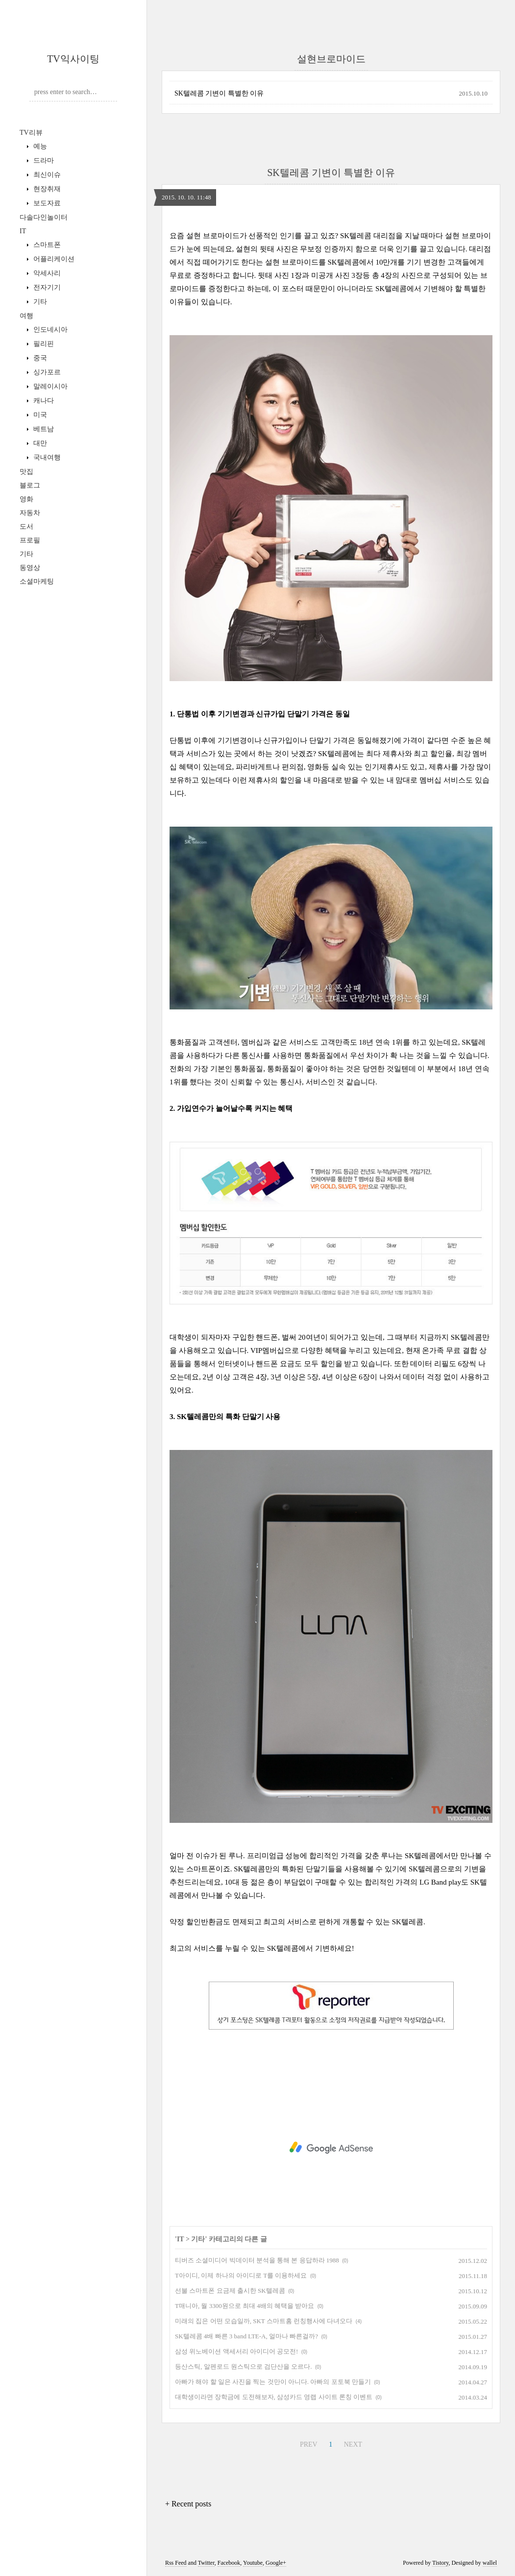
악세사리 (46, 273)
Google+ (276, 2562)
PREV (307, 2443)
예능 (39, 146)
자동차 (30, 512)
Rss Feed (176, 2562)
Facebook (229, 2562)
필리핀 (42, 343)
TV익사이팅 (73, 58)
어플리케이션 (52, 259)
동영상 (30, 567)
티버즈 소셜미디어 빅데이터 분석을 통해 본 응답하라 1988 (257, 2260)
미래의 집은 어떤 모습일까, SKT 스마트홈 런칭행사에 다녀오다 (263, 2321)
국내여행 (46, 457)
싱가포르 (46, 372)
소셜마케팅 (37, 581)
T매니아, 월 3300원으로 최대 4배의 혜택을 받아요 (244, 2305)
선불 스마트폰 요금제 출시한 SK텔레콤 (230, 2290)
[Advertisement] (331, 2147)
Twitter (206, 2562)
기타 (39, 301)
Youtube (253, 2562)
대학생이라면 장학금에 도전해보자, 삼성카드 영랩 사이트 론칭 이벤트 (273, 2397)
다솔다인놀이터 (44, 217)
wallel (490, 2562)
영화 (26, 499)
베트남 (42, 429)
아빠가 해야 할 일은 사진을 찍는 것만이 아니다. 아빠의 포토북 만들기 (273, 2381)
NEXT (352, 2443)
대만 (39, 443)
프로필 (30, 540)
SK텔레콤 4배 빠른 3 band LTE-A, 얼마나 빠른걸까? (246, 2336)
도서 (26, 526)
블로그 (30, 485)
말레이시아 (49, 386)
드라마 (42, 160)
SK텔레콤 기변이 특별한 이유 (219, 93)
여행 (26, 315)
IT (23, 231)
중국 (39, 358)
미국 (39, 414)
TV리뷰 (31, 132)
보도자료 (46, 203)
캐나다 (42, 400)
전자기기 (46, 287)
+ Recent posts (188, 2504)
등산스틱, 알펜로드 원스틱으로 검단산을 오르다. (243, 2366)
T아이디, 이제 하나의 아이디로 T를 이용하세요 (241, 2275)
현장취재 (46, 189)
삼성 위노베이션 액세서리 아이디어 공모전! (236, 2351)
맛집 (26, 471)
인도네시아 (49, 329)
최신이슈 (46, 174)
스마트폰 (46, 244)
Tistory (440, 2562)
